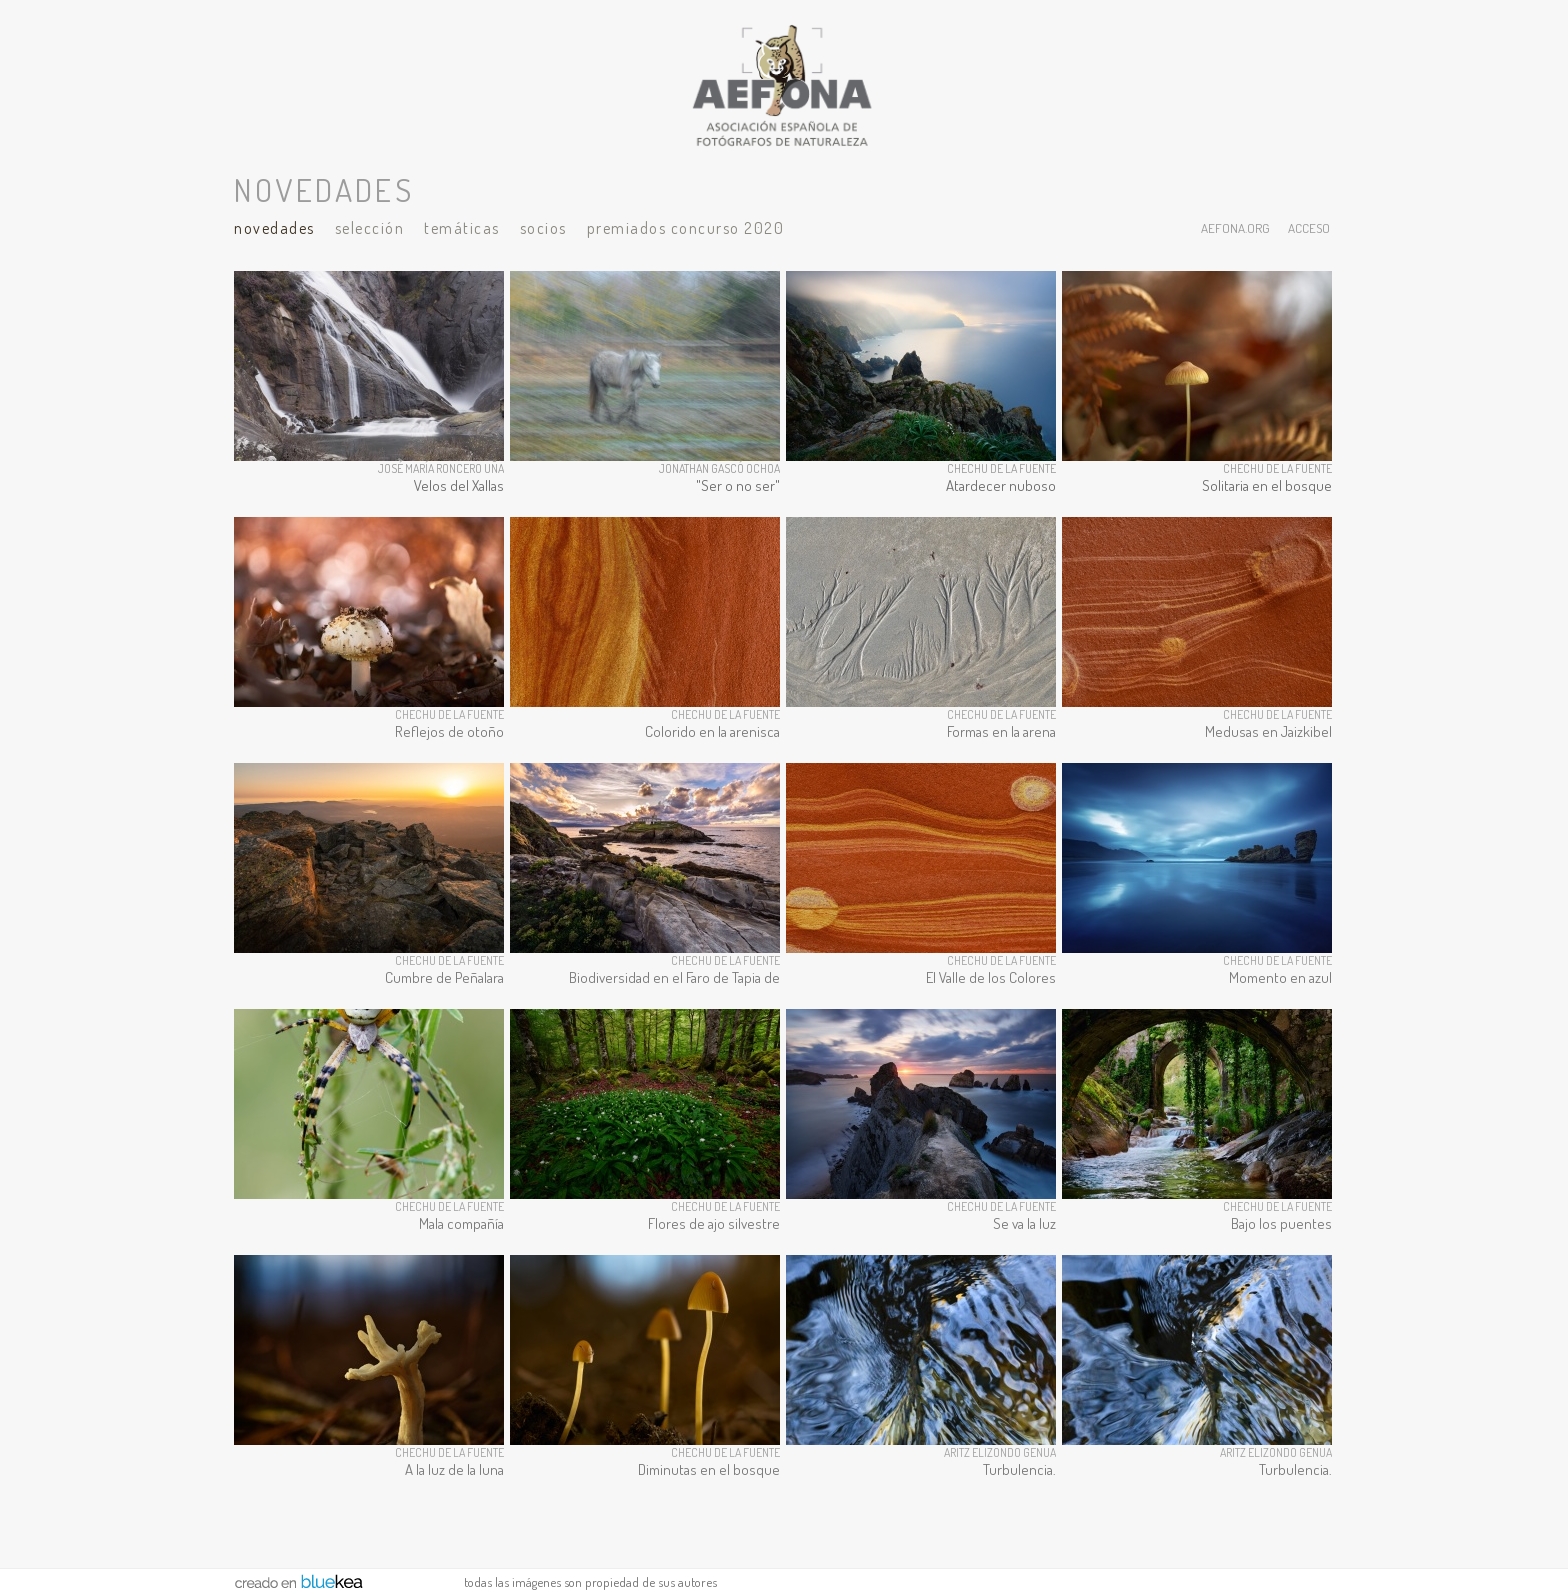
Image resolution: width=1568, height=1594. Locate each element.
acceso (1309, 227)
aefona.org (1235, 227)
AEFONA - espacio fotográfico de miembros (784, 85)
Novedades (274, 228)
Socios (543, 228)
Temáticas (462, 228)
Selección (370, 228)
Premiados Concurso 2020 (686, 228)
